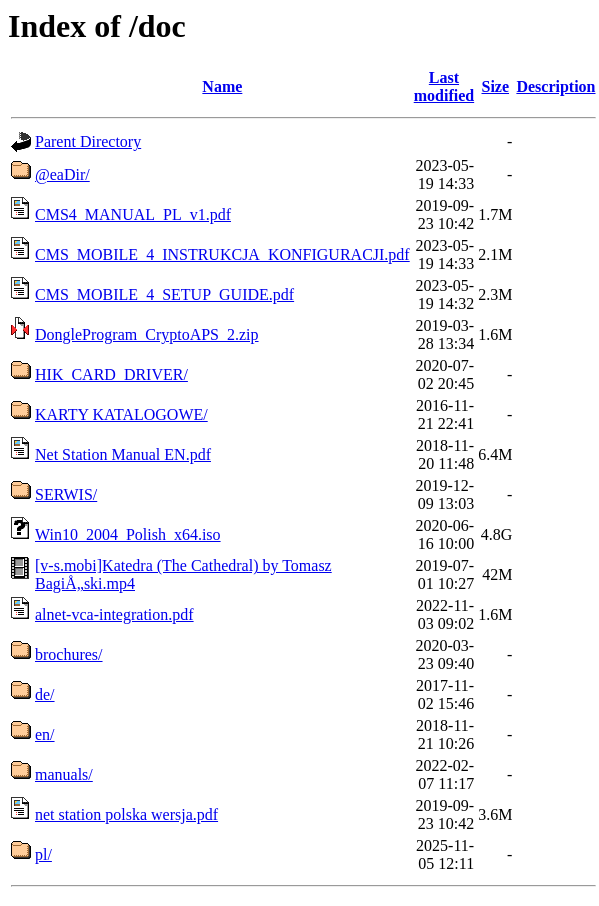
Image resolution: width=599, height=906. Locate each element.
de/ (45, 694)
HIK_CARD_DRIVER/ (111, 374)
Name (222, 86)
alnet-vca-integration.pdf (114, 614)
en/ (45, 734)
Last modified (444, 86)
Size (496, 86)
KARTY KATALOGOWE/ (121, 414)
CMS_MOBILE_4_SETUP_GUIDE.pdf (164, 294)
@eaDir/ (62, 174)
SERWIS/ (66, 494)
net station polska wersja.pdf (126, 814)
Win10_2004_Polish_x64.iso (128, 534)
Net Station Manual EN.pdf (123, 454)
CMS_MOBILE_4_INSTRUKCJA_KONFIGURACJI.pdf (222, 254)
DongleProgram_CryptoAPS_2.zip (147, 334)
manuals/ (64, 774)
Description (555, 86)
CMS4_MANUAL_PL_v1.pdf (133, 214)
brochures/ (69, 654)
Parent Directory (88, 141)
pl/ (43, 854)
